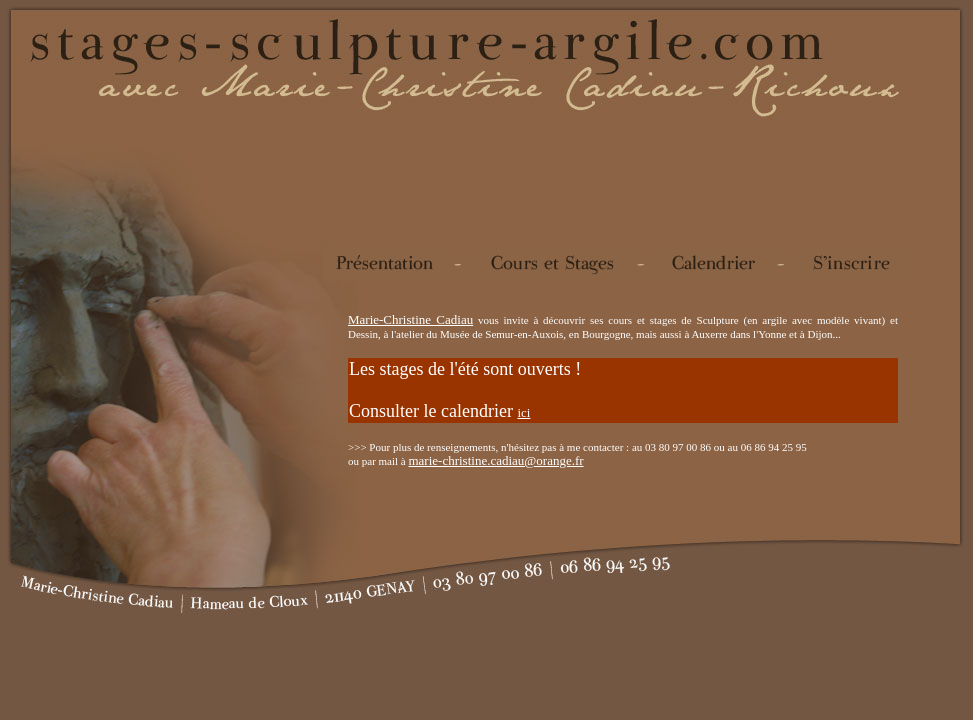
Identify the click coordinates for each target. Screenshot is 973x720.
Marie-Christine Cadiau (410, 319)
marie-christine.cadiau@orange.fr (495, 460)
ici (523, 412)
